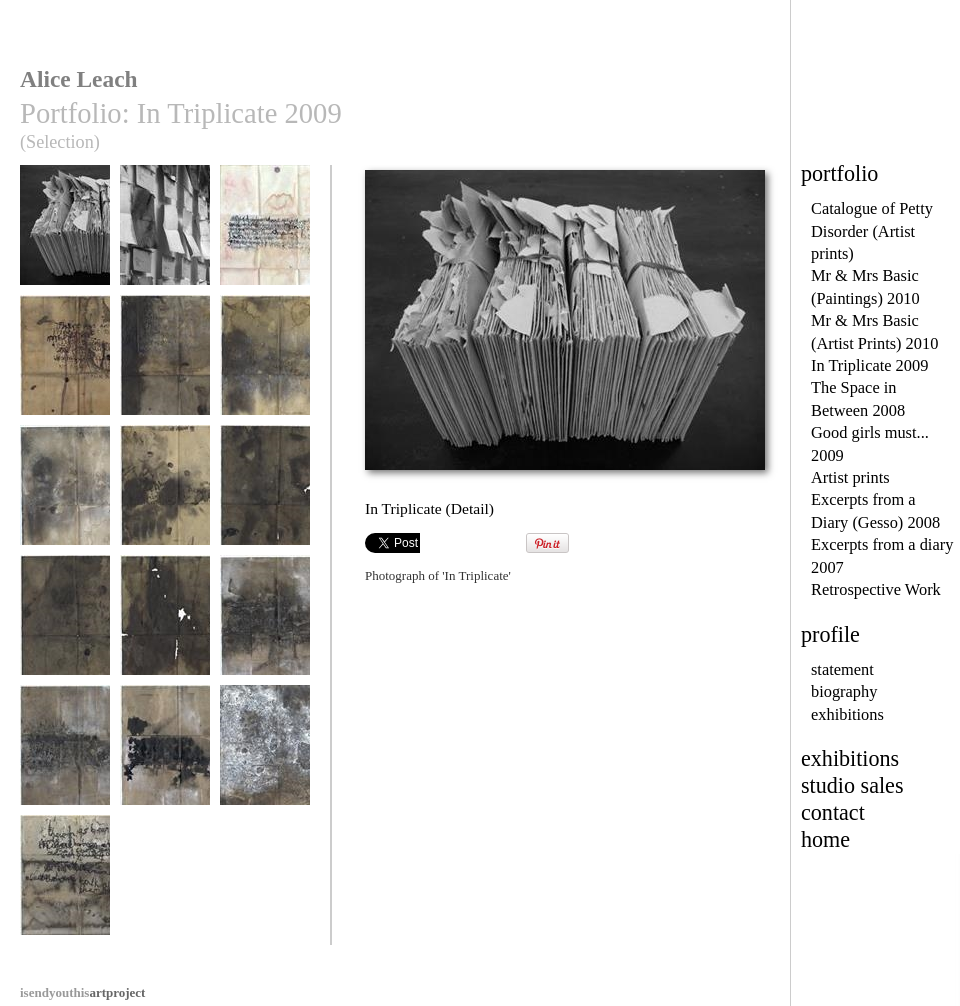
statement (842, 669)
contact (833, 812)
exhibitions (847, 714)
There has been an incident (65, 891)
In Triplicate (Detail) (65, 241)
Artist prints (850, 477)
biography (844, 691)
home (825, 839)
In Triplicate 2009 (869, 365)
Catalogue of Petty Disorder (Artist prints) (872, 231)
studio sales (852, 785)
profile (830, 634)
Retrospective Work (876, 589)
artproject (82, 992)
